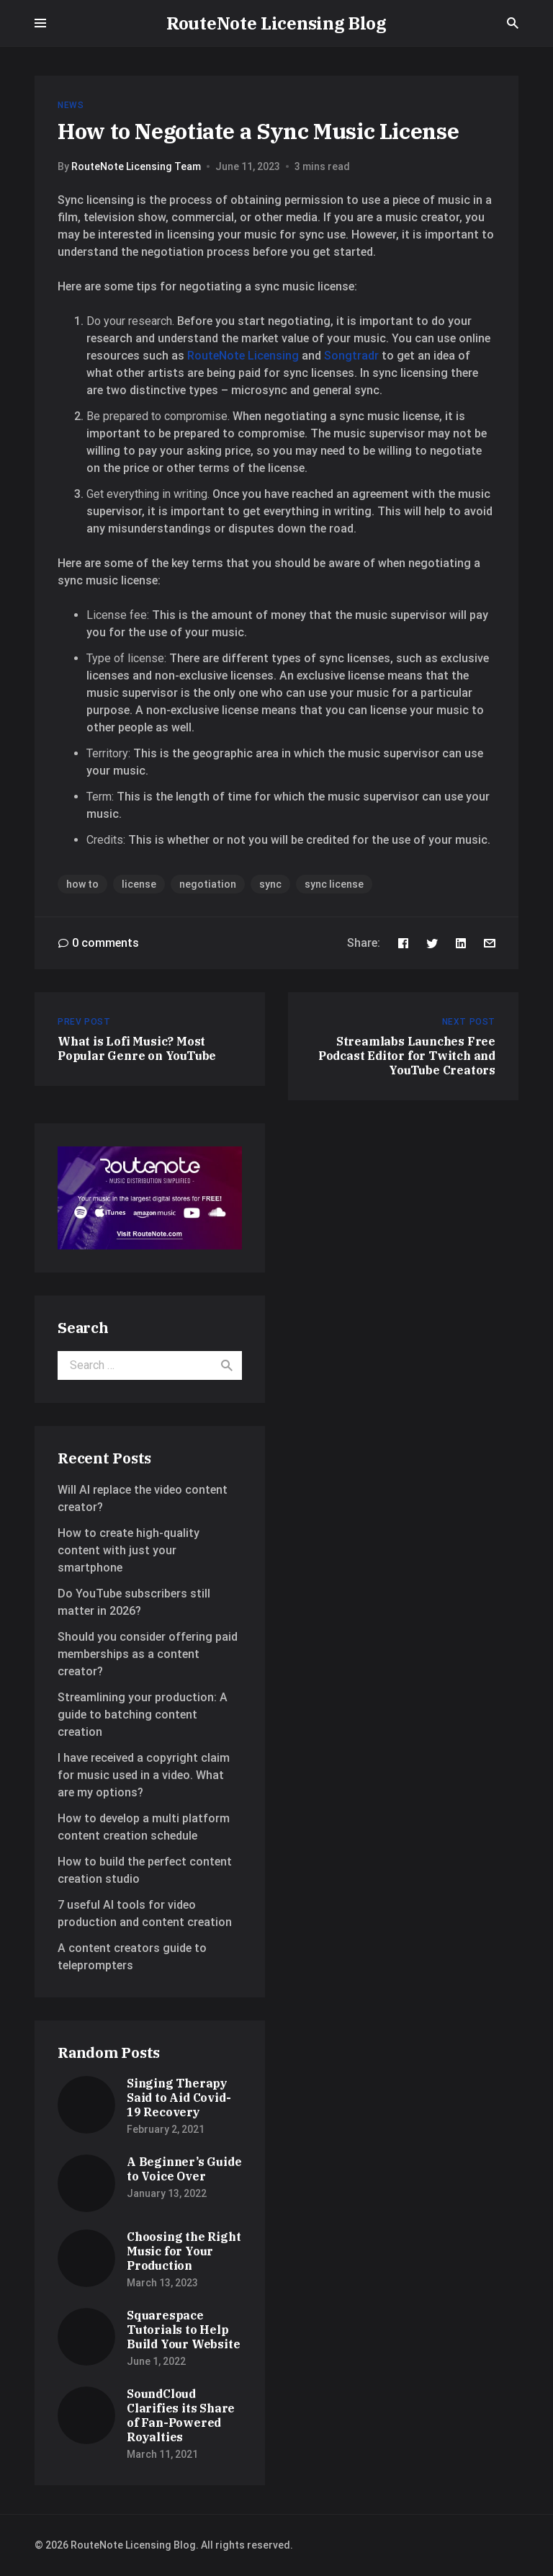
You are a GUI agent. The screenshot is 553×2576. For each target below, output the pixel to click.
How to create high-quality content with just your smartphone (128, 1550)
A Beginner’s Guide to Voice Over (184, 2168)
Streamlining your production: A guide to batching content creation (143, 1714)
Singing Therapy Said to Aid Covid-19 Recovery (178, 2097)
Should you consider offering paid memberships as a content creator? (148, 1654)
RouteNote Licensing (243, 355)
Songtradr (351, 355)
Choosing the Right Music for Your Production (183, 2251)
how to (82, 884)
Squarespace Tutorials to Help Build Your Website (183, 2329)
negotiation (207, 884)
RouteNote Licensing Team (136, 166)
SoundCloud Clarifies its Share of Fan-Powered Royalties (181, 2415)
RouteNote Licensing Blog (276, 23)
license (139, 884)
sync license (334, 884)
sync (270, 884)
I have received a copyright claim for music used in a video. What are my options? (144, 1775)
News (71, 105)
